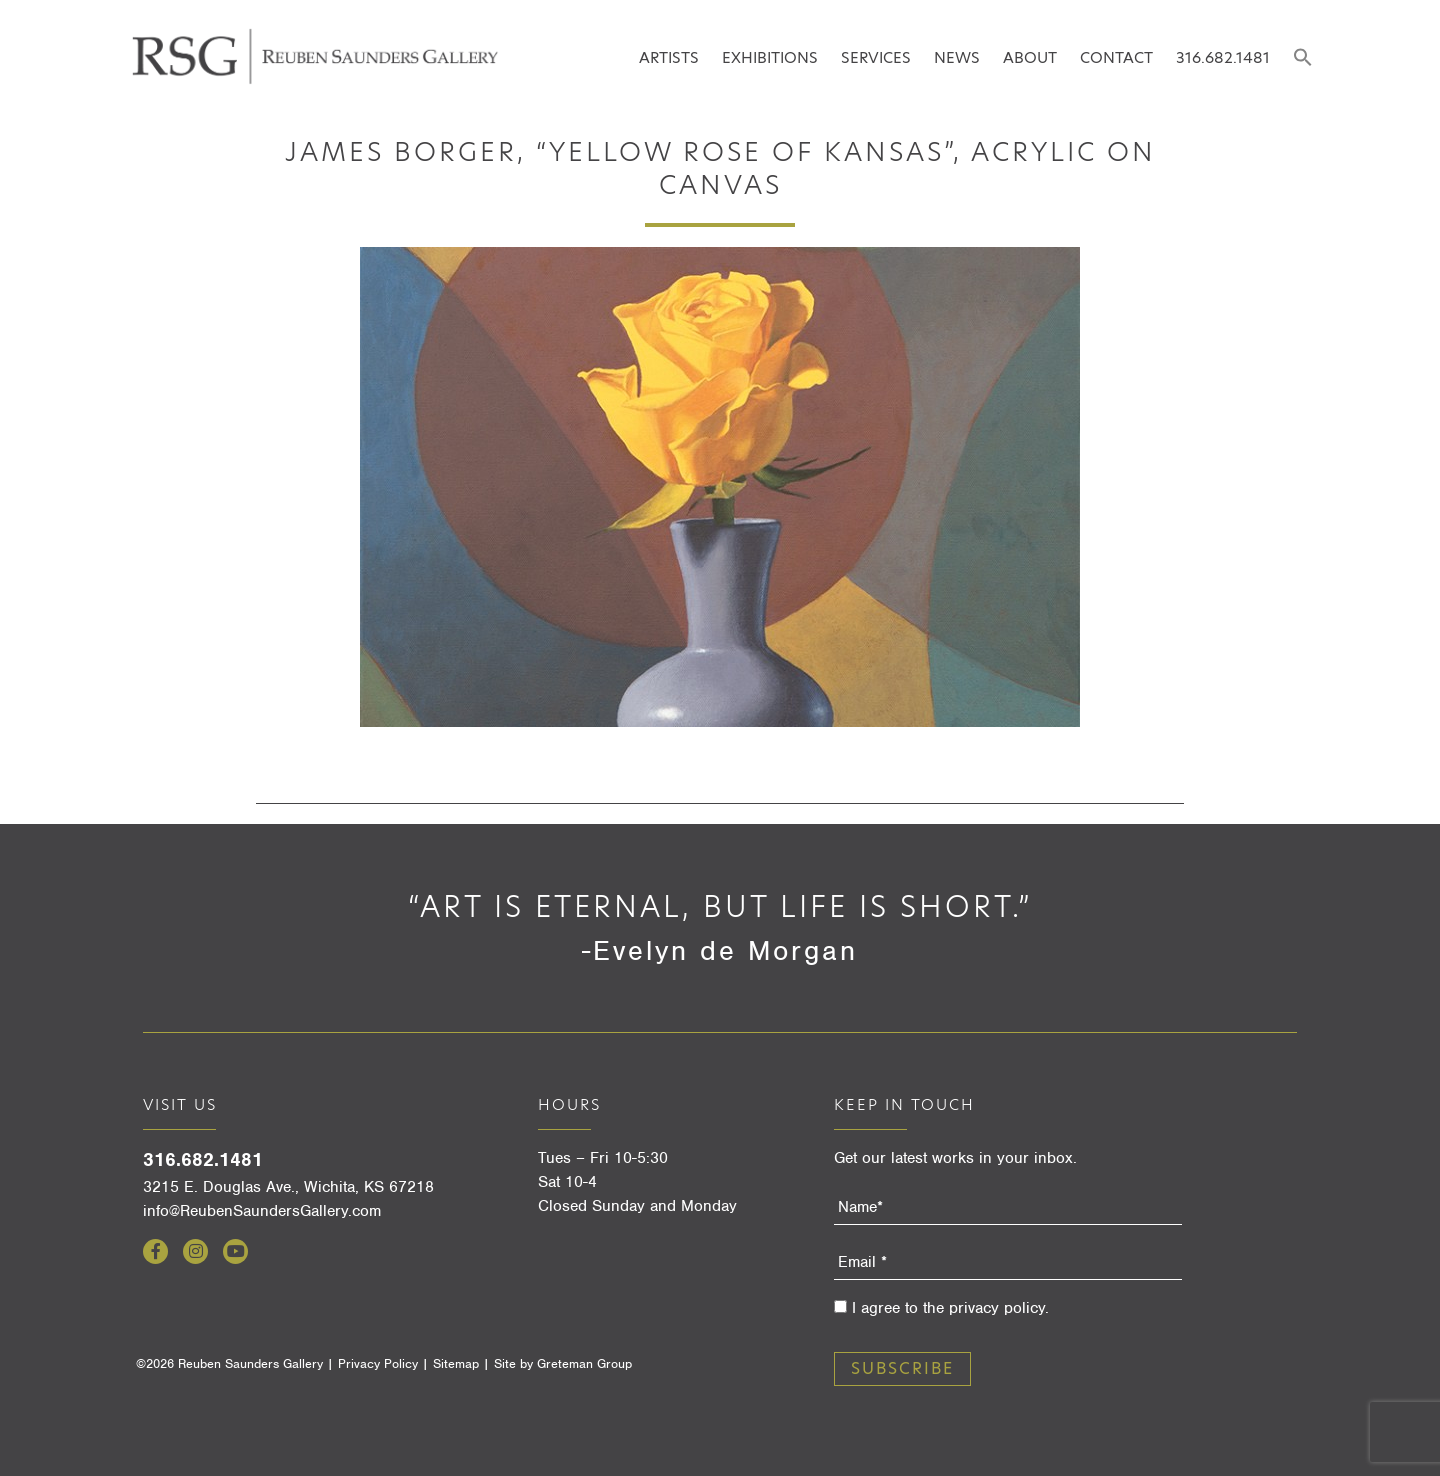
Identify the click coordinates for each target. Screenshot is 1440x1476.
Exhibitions (770, 57)
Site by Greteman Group (563, 1363)
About (1030, 57)
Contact (1116, 57)
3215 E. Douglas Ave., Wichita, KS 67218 (288, 1187)
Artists (669, 57)
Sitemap (456, 1363)
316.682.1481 (1223, 57)
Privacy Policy (378, 1363)
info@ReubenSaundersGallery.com (262, 1211)
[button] (1302, 58)
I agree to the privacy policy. (950, 1308)
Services (876, 57)
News (957, 57)
